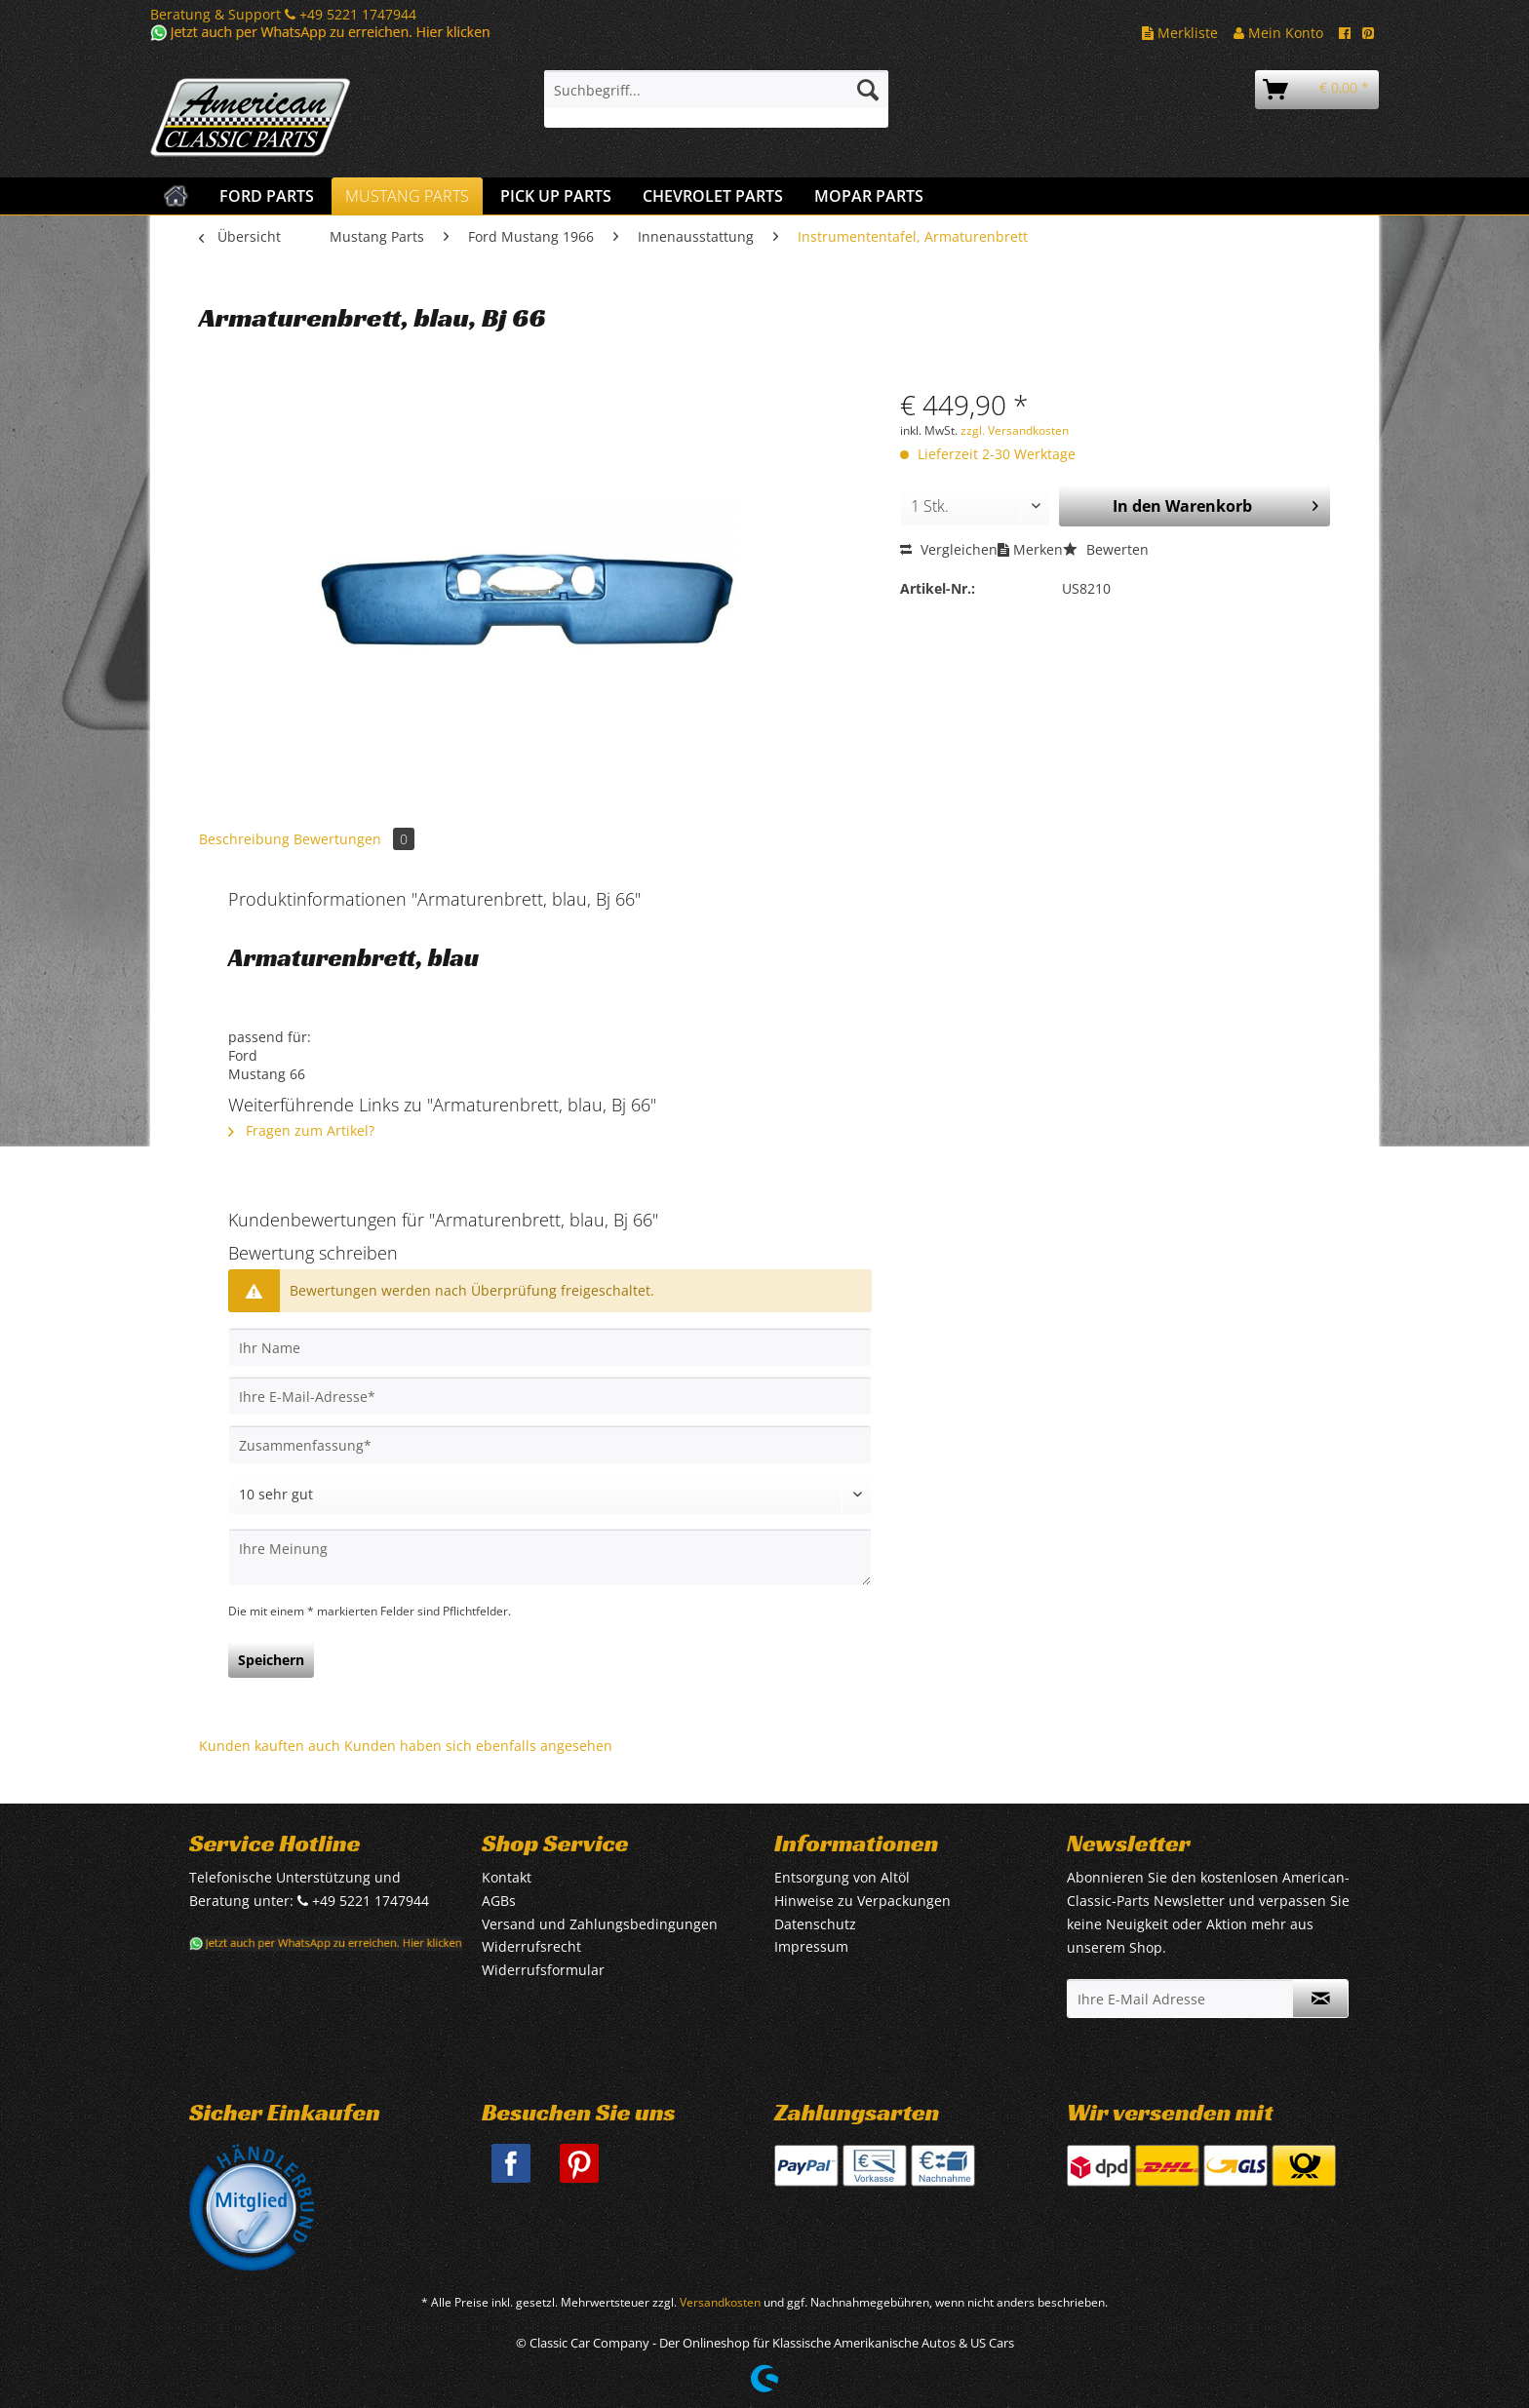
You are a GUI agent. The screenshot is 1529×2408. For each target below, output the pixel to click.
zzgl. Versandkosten (1015, 430)
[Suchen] (867, 89)
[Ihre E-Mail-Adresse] (550, 1396)
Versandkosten (720, 2302)
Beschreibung (244, 839)
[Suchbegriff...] (716, 89)
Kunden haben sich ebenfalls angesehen (478, 1745)
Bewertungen (354, 839)
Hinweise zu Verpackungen (862, 1900)
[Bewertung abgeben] (550, 1494)
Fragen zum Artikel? (301, 1130)
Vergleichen (949, 549)
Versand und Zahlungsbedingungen (600, 1924)
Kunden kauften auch (269, 1745)
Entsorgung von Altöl (842, 1877)
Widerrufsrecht (531, 1946)
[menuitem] (716, 99)
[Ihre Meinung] (550, 1557)
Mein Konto (1278, 32)
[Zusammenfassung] (550, 1444)
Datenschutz (815, 1924)
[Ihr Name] (550, 1347)
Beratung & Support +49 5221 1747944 (283, 14)
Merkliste (1180, 32)
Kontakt (506, 1877)
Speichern (271, 1660)
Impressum (811, 1946)
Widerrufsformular (543, 1970)
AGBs (499, 1900)
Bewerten (1106, 549)
